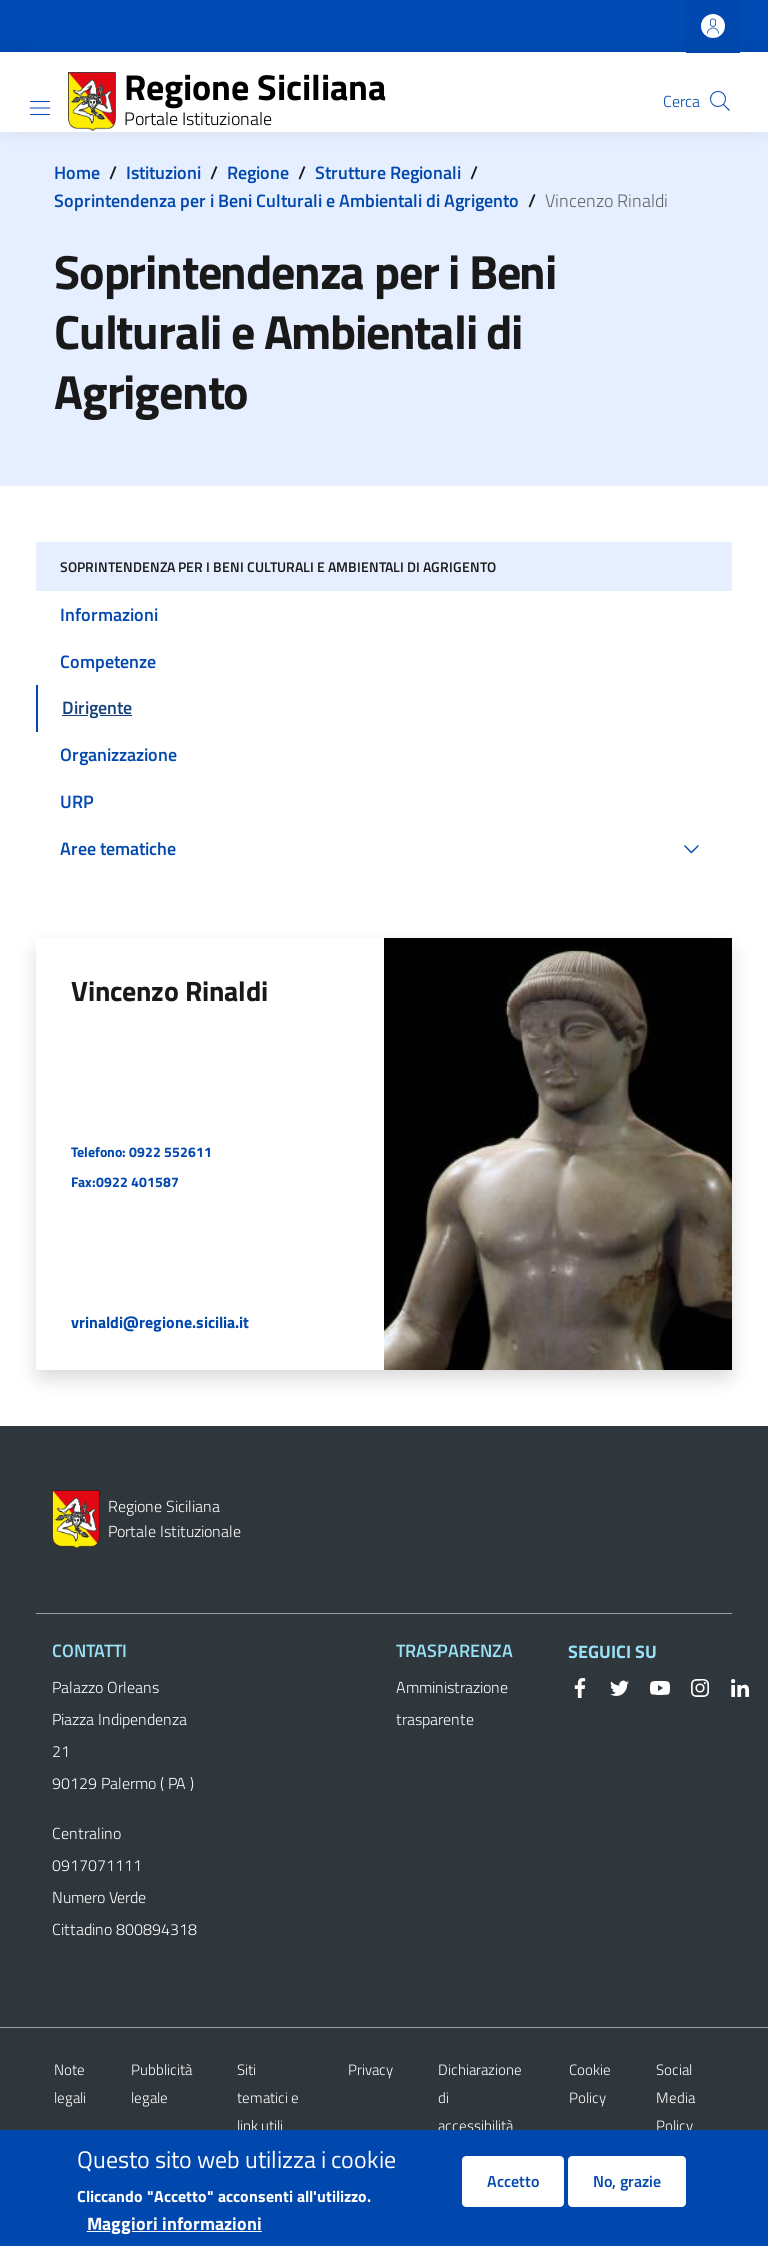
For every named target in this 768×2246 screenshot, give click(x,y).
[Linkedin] (732, 1686)
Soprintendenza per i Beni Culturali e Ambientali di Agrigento (286, 200)
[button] (720, 101)
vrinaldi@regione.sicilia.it (160, 1322)
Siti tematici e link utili (268, 2097)
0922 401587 (137, 1181)
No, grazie (627, 2191)
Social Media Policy (675, 2097)
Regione (258, 172)
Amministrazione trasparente (452, 1703)
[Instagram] (692, 1686)
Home (77, 172)
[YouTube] (652, 1686)
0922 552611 (170, 1151)
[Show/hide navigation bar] (40, 108)
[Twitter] (612, 1686)
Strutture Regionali (388, 172)
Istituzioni (163, 172)
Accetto (513, 2191)
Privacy (370, 2069)
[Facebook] (580, 1686)
